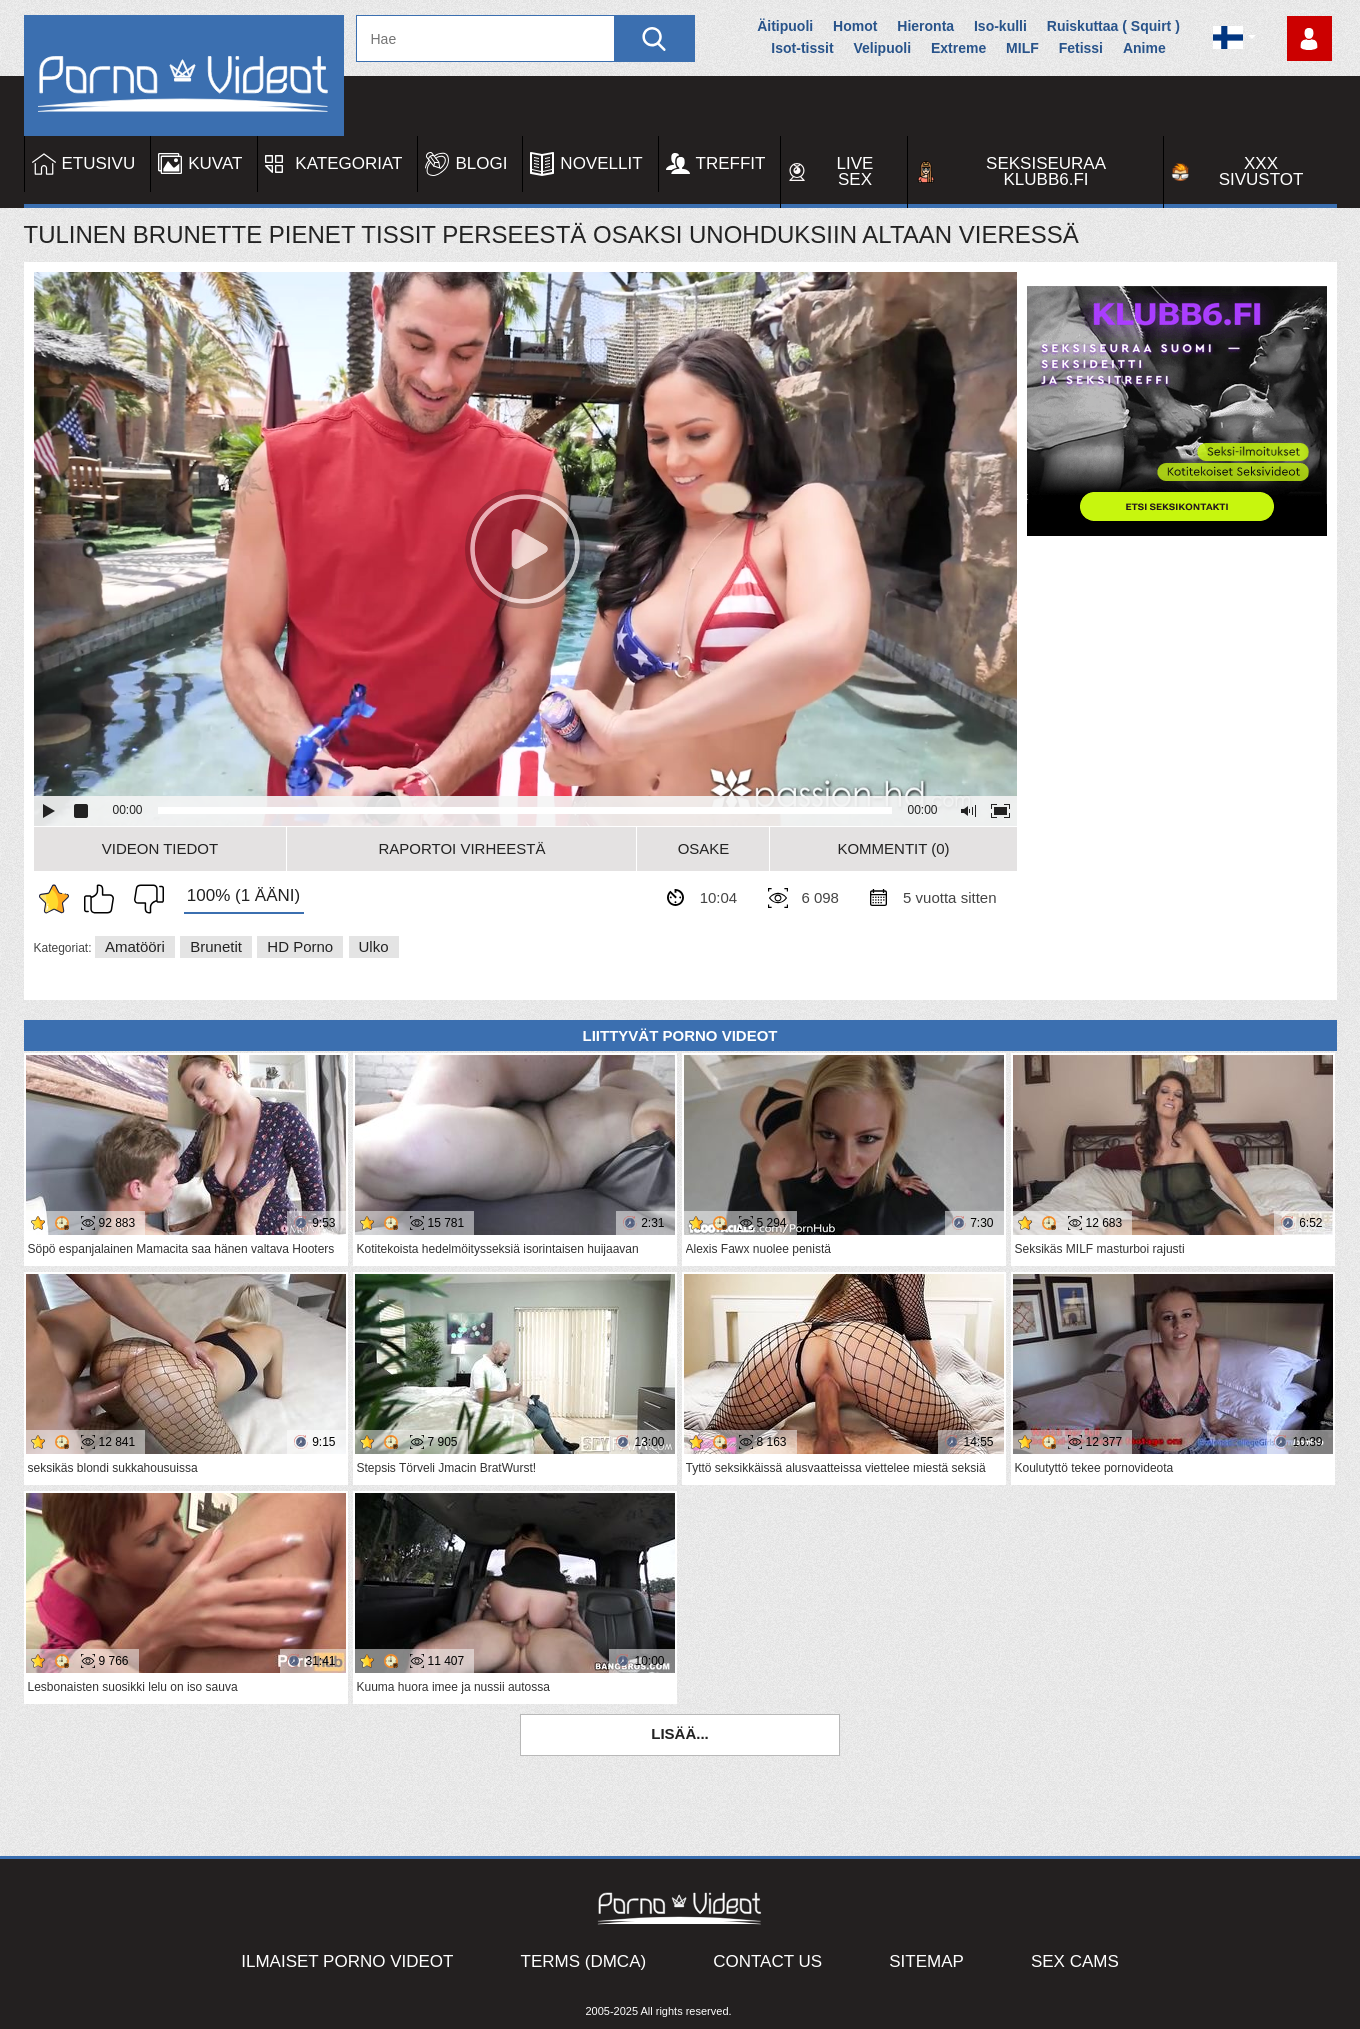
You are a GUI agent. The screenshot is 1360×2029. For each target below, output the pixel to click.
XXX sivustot (1261, 171)
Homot (855, 26)
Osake (704, 848)
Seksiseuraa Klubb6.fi (1046, 171)
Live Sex (855, 171)
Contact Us (767, 1961)
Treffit (731, 163)
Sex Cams (1075, 1961)
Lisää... (680, 1733)
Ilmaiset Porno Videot (347, 1961)
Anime (1144, 48)
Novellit (601, 163)
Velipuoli (882, 48)
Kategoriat (348, 163)
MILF (1022, 48)
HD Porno (300, 946)
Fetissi (1081, 48)
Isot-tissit (802, 48)
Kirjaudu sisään (1309, 38)
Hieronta (925, 26)
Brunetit (216, 946)
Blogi (481, 163)
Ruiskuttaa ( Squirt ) (1113, 26)
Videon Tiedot (160, 848)
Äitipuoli (785, 26)
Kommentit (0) (893, 848)
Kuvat (215, 163)
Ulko (374, 946)
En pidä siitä (144, 899)
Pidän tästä (104, 899)
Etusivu (99, 163)
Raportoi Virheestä (461, 848)
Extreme (958, 48)
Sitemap (926, 1961)
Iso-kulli (1000, 26)
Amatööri (135, 946)
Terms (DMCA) (584, 1961)
